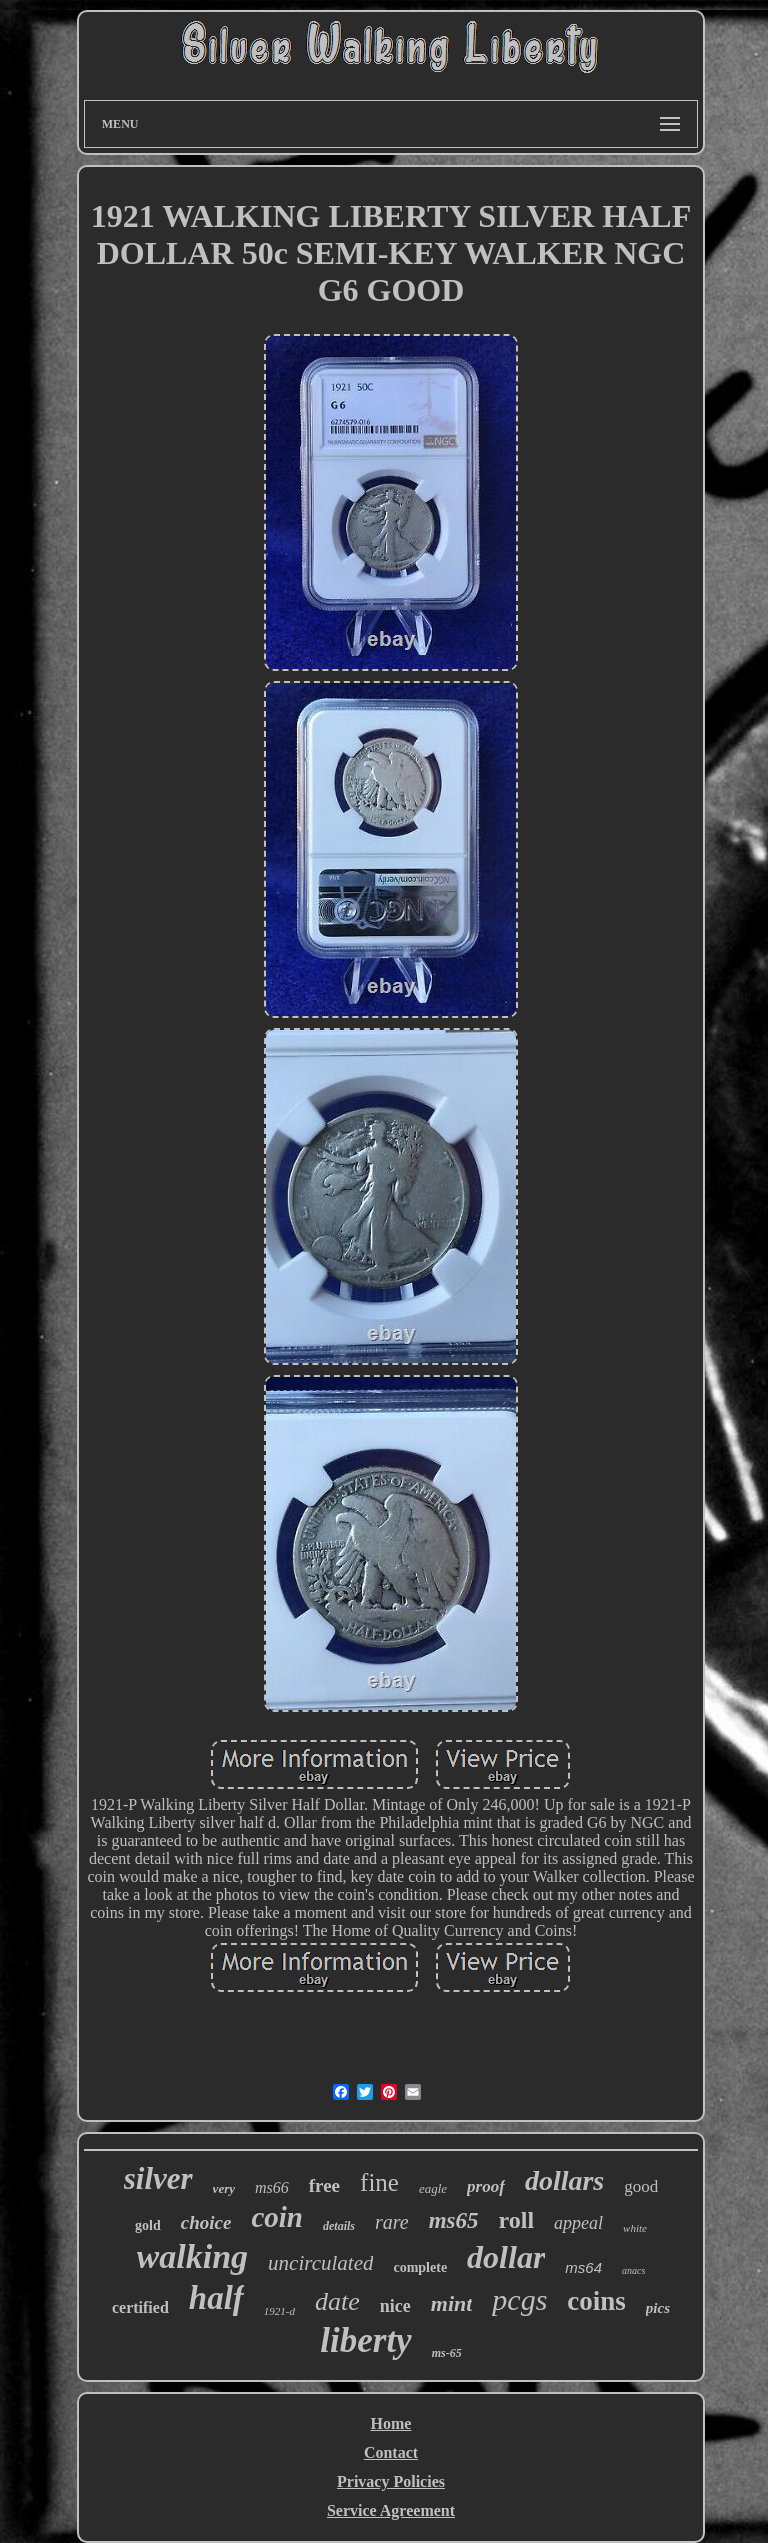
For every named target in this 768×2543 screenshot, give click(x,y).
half (216, 2298)
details (339, 2226)
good (641, 2186)
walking (192, 2256)
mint (452, 2303)
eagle (433, 2188)
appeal (578, 2223)
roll (517, 2220)
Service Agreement (391, 2510)
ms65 (454, 2220)
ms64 (583, 2267)
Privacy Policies (391, 2481)
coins (596, 2301)
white (635, 2228)
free (324, 2185)
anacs (633, 2270)
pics (658, 2308)
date (337, 2301)
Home (391, 2423)
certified (140, 2307)
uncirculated (320, 2263)
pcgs (519, 2299)
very (224, 2188)
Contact (391, 2452)
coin (277, 2217)
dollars (564, 2180)
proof (486, 2186)
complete (420, 2267)
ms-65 (447, 2353)
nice (395, 2306)
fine (379, 2182)
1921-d (279, 2311)
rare (392, 2222)
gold (148, 2225)
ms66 (272, 2187)
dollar (506, 2257)
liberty (365, 2340)
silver (158, 2178)
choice (206, 2222)
